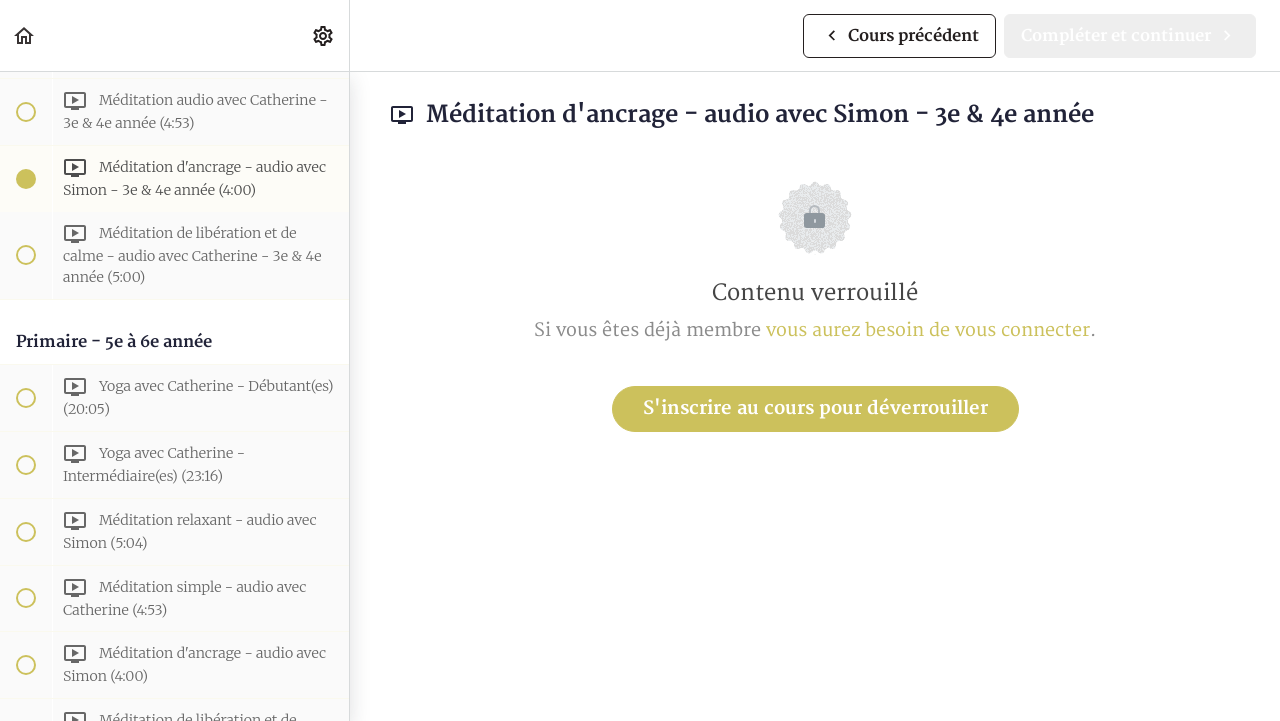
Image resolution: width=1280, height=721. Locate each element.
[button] (25, 35)
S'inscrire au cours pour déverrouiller (815, 408)
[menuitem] (324, 35)
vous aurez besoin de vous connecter (928, 330)
